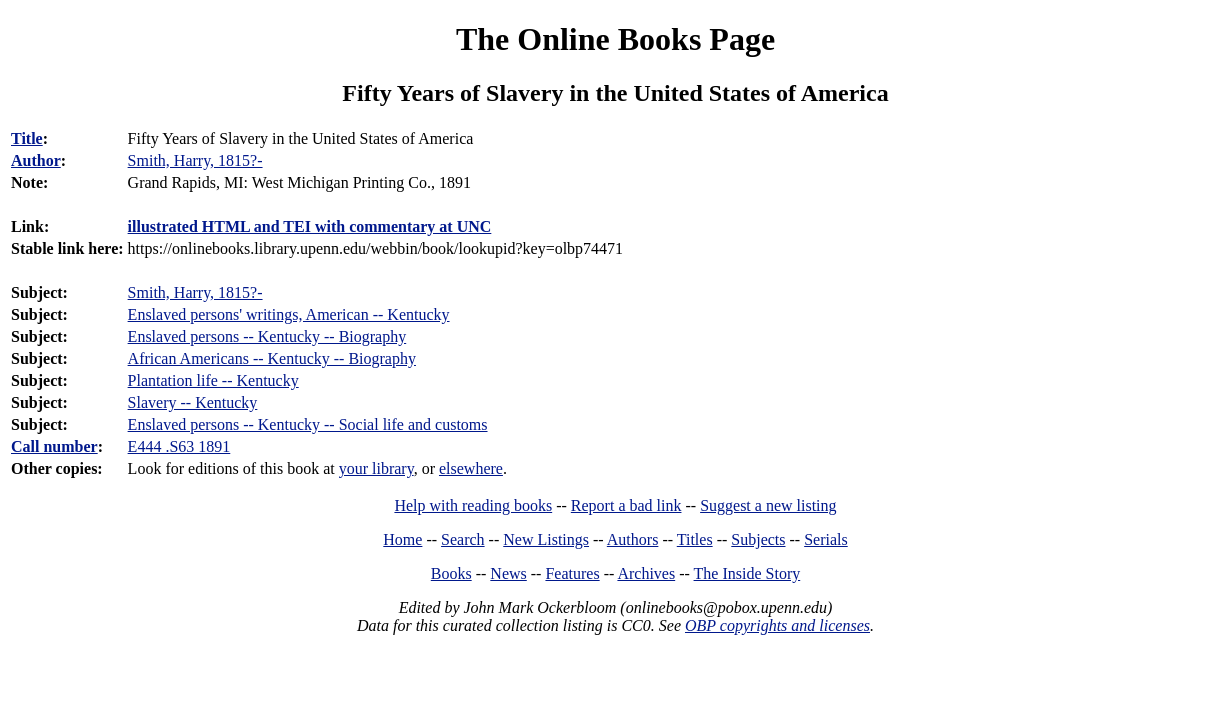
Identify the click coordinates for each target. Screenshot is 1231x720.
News (508, 573)
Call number (54, 446)
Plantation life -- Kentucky (213, 380)
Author (36, 160)
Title (27, 138)
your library (376, 468)
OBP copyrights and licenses (777, 625)
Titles (695, 539)
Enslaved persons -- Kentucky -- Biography (267, 336)
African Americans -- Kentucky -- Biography (272, 358)
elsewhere (471, 468)
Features (572, 573)
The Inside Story (747, 573)
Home (402, 539)
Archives (646, 573)
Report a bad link (626, 505)
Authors (633, 539)
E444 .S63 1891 (179, 446)
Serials (826, 539)
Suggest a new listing (768, 505)
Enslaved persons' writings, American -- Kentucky (289, 314)
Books (451, 573)
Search (463, 539)
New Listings (546, 539)
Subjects (758, 539)
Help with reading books (473, 505)
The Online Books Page (615, 39)
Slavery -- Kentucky (193, 402)
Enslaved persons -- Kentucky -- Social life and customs (308, 424)
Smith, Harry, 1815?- (195, 292)
